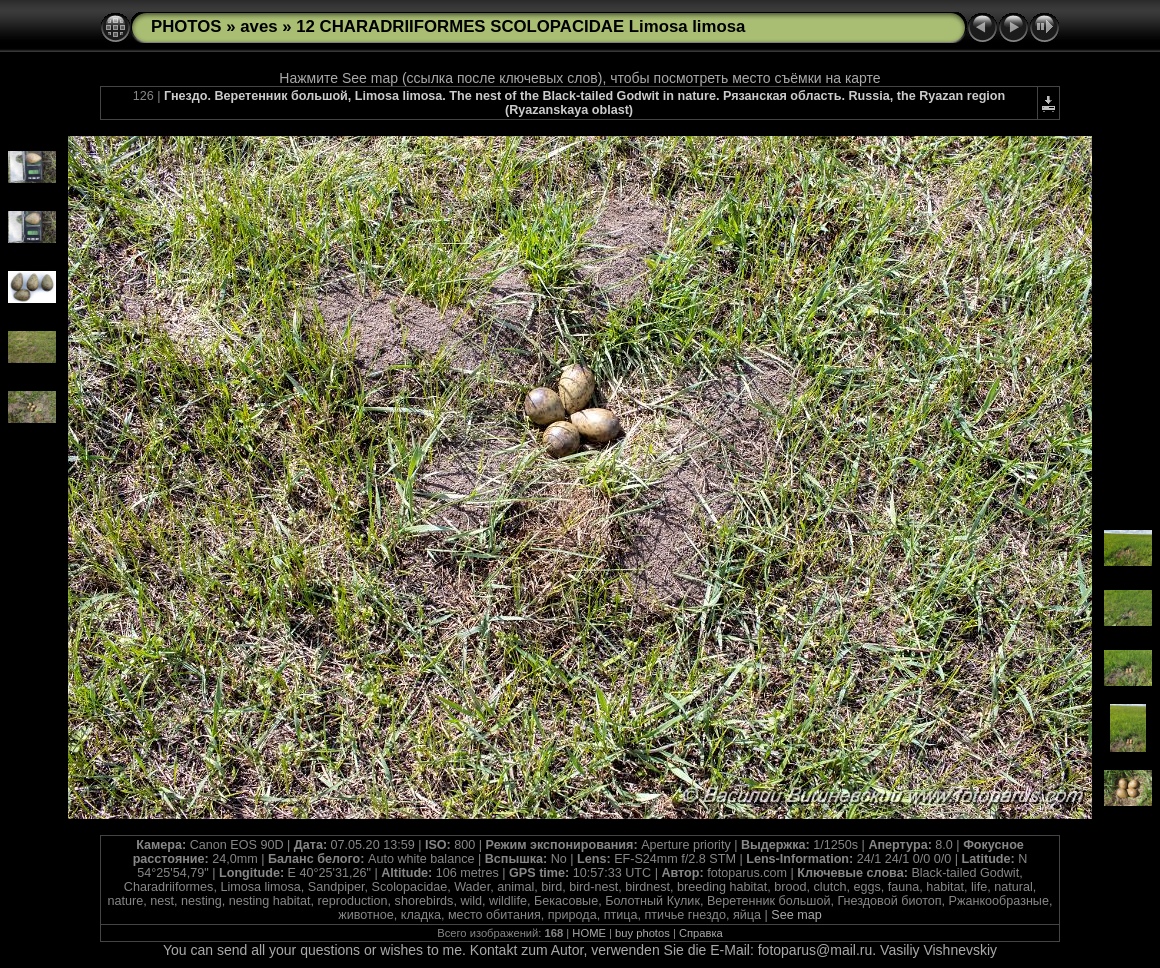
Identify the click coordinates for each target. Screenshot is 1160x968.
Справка (701, 933)
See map (796, 915)
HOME (589, 933)
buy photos (642, 933)
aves (258, 26)
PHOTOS (186, 26)
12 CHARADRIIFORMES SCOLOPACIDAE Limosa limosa (520, 26)
